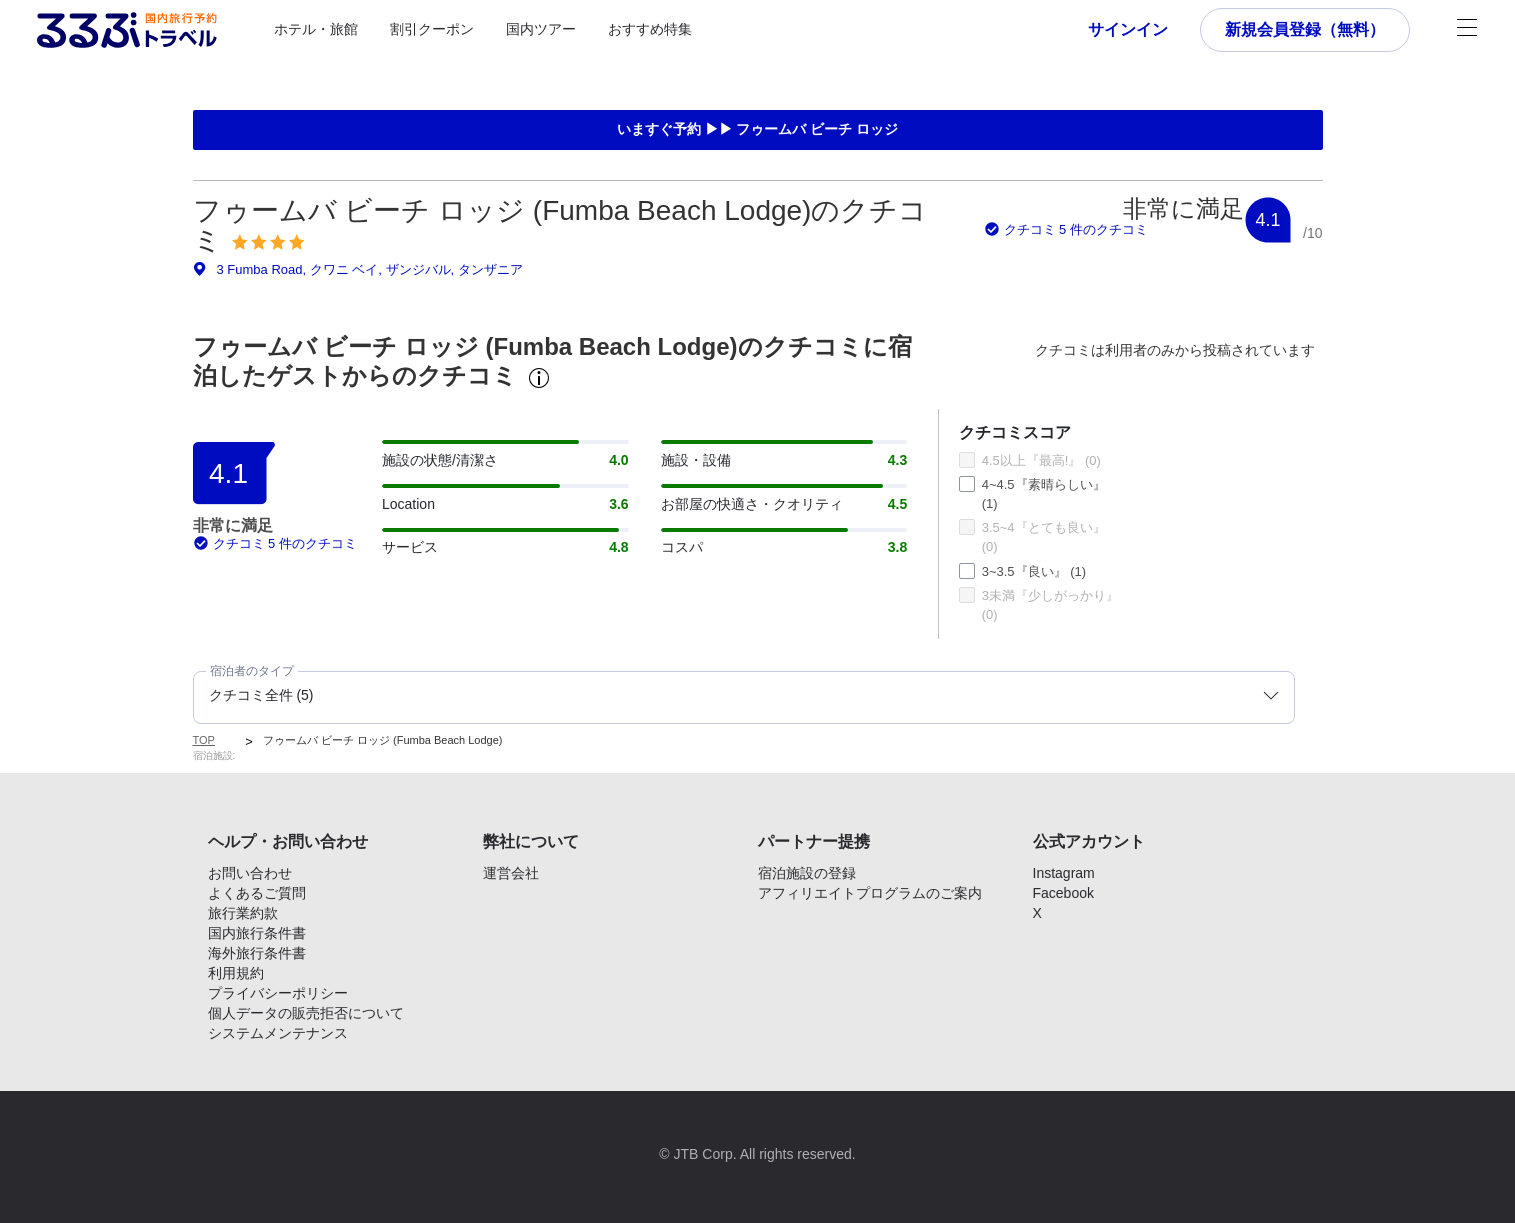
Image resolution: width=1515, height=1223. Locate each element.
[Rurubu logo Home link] (127, 30)
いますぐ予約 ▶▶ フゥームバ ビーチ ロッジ (758, 129)
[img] (268, 242)
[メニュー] (1467, 30)
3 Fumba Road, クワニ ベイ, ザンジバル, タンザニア (358, 269)
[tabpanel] (758, 566)
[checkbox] (967, 460)
